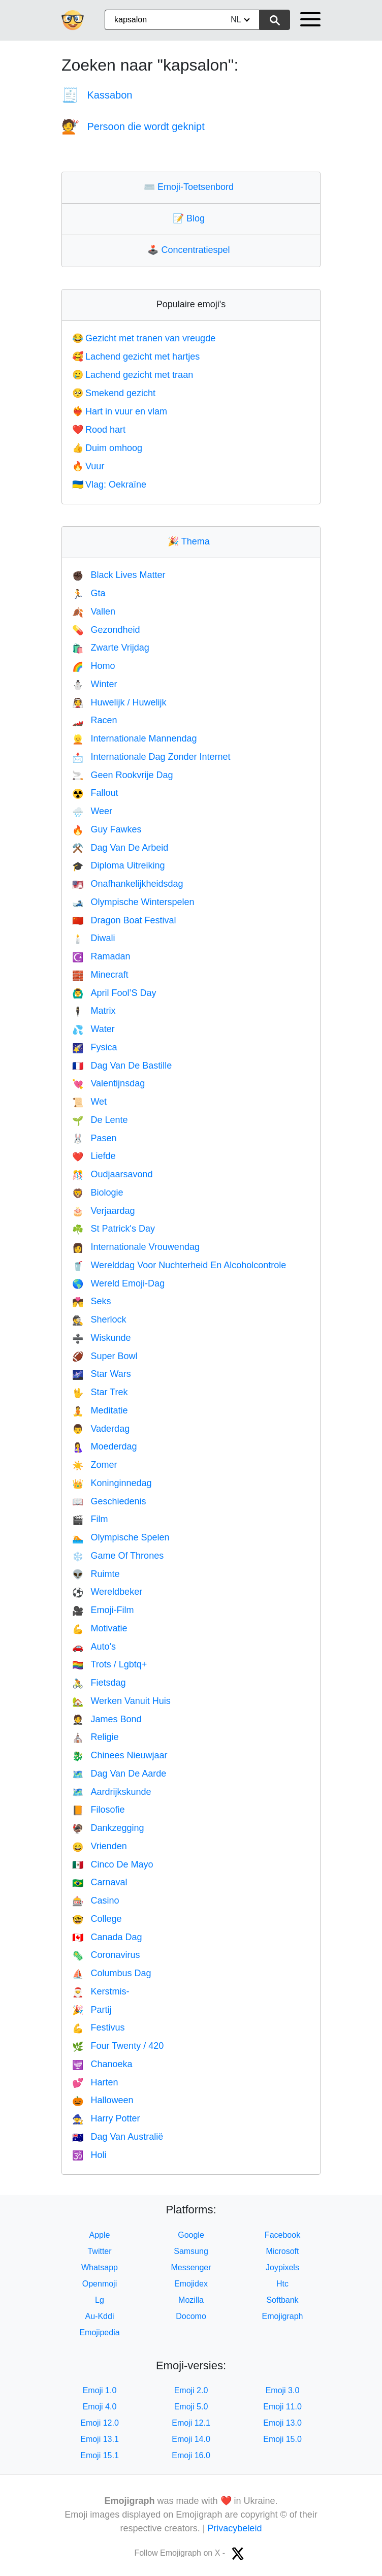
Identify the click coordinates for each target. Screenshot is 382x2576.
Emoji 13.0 (282, 2423)
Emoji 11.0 (282, 2406)
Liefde (93, 1156)
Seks (91, 1301)
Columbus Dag (111, 1973)
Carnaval (99, 1882)
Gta (88, 593)
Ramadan (101, 956)
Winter (94, 684)
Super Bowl (104, 1356)
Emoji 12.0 (99, 2423)
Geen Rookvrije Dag (122, 775)
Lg (99, 2300)
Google (191, 2235)
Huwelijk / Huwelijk (119, 702)
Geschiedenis (109, 1501)
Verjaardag (103, 1211)
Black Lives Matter (118, 575)
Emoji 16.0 (191, 2455)
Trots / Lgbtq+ (109, 1664)
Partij (91, 2010)
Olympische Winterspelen (133, 902)
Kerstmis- (100, 1991)
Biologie (97, 1192)
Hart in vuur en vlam (119, 411)
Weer (92, 811)
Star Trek (100, 1392)
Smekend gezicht (113, 393)
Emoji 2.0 (191, 2390)
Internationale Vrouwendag (136, 1247)
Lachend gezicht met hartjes (136, 356)
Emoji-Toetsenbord (191, 187)
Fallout (95, 793)
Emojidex (191, 2283)
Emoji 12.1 (191, 2423)
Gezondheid (106, 630)
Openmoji (99, 2283)
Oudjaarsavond (112, 1174)
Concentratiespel (191, 250)
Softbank (282, 2300)
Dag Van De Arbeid (120, 848)
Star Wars (101, 1374)
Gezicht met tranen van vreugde (143, 338)
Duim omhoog (107, 448)
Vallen (93, 611)
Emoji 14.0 (191, 2439)
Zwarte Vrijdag (110, 647)
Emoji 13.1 (99, 2439)
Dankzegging (108, 1828)
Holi (89, 2155)
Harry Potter (106, 2118)
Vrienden (99, 1846)
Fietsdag (98, 1683)
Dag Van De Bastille (122, 1065)
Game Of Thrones (118, 1556)
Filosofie (98, 1810)
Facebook (282, 2235)
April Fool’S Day (114, 993)
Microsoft (282, 2251)
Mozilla (191, 2300)
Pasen (94, 1138)
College (96, 1919)
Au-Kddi (99, 2316)
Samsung (191, 2251)
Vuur (88, 466)
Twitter (99, 2251)
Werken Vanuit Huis (121, 1701)
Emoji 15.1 (99, 2455)
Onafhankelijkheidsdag (127, 884)
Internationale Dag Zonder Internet (151, 757)
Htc (282, 2283)
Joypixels (282, 2267)
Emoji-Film (103, 1610)
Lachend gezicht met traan (132, 375)
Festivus (98, 2027)
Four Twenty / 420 (118, 2046)
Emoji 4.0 (100, 2406)
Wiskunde (101, 1338)
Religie (95, 1737)
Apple (99, 2235)
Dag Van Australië (117, 2137)
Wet (89, 1102)
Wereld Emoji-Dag (118, 1283)
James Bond (106, 1719)
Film (90, 1519)
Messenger (191, 2267)
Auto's (94, 1646)
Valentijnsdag (108, 1083)
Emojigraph (282, 2316)
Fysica (94, 1047)
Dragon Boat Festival (124, 920)
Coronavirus (106, 1955)
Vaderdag (101, 1429)
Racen (94, 720)
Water (93, 1029)
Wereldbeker (107, 1592)
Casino (95, 1900)
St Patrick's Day (113, 1228)
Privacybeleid (234, 2528)
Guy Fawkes (106, 829)
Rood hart (98, 430)
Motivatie (99, 1628)
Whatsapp (99, 2267)
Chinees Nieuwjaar (120, 1755)
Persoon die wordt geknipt (133, 126)
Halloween (102, 2100)
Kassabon (96, 95)
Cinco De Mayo (112, 1864)
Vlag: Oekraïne (109, 484)
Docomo (191, 2316)
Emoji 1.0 (100, 2390)
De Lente (100, 1120)
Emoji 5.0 (191, 2406)
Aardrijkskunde (111, 1792)
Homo (93, 666)
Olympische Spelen (121, 1537)
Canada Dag (107, 1937)
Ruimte (95, 1574)
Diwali (93, 938)
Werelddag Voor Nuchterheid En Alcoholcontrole (179, 1265)
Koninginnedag (112, 1483)
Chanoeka (102, 2064)
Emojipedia (99, 2332)
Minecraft (100, 975)
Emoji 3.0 (283, 2390)
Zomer (94, 1465)
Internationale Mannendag (134, 738)
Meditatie (100, 1410)
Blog (191, 218)
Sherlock (99, 1319)
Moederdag (104, 1446)
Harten (95, 2082)
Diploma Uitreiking (118, 865)
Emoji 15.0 (282, 2439)
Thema (191, 541)
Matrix (93, 1011)
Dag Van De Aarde (119, 1773)
